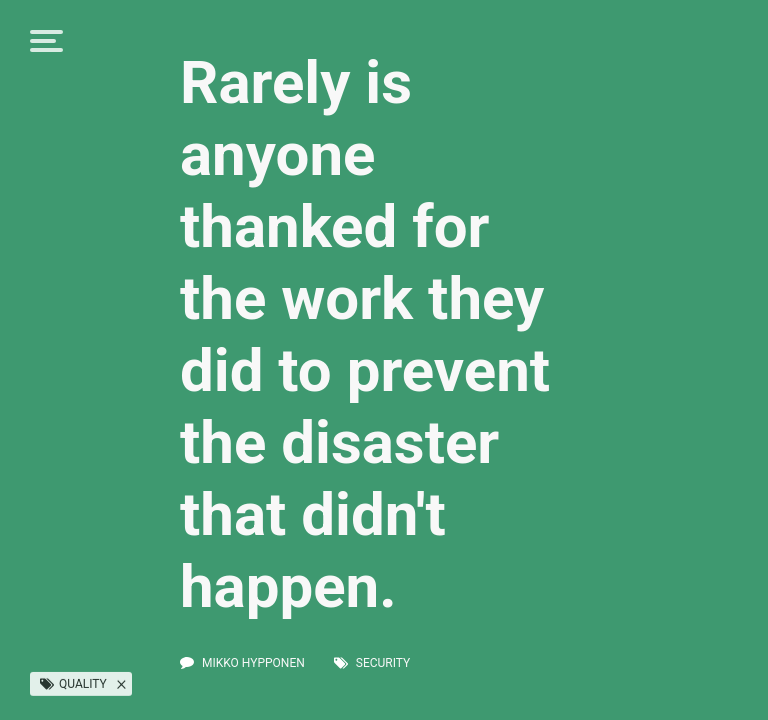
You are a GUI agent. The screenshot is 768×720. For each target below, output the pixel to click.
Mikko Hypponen (253, 663)
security (383, 663)
